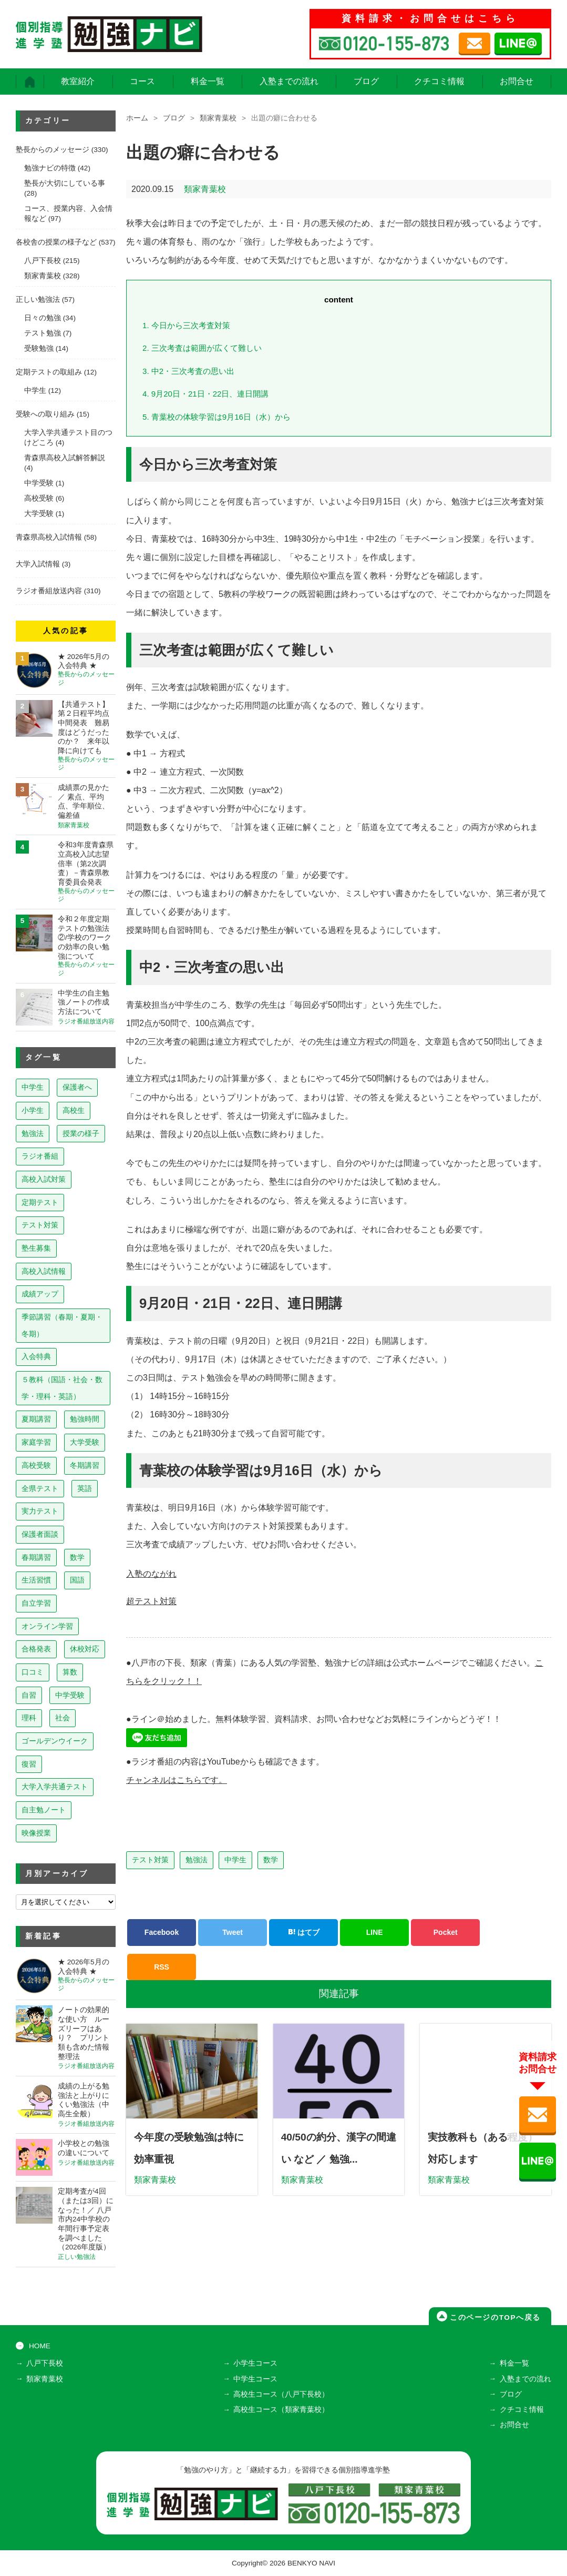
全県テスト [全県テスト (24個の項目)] (40, 1488)
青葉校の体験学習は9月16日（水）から (216, 416)
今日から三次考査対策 (186, 325)
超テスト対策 (151, 1600)
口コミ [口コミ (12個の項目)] (33, 1672)
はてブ (303, 1930)
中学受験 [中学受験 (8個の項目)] (70, 1695)
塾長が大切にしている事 (64, 183)
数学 (270, 1857)
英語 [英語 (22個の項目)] (84, 1488)
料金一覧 (207, 81)
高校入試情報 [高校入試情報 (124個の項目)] (44, 1271)
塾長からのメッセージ (52, 150)
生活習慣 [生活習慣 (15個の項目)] (36, 1580)
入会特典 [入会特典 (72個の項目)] (36, 1356)
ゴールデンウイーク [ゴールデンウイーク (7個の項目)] (55, 1741)
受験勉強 (39, 348)
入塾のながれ (151, 1573)
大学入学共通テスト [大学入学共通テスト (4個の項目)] (55, 1786)
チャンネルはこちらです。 (176, 1778)
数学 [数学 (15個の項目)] (77, 1557)
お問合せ (516, 81)
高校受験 (39, 498)
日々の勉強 (42, 318)
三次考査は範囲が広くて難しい (202, 347)
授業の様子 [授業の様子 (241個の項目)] (81, 1133)
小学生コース (256, 2364)
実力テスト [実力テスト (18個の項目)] (40, 1511)
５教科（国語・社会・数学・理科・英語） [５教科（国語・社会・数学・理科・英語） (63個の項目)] (62, 1388)
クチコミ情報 (439, 81)
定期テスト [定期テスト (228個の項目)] (40, 1202)
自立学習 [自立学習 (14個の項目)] (36, 1603)
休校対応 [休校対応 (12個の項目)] (84, 1649)
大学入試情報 (38, 564)
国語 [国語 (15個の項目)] (77, 1580)
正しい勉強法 (38, 299)
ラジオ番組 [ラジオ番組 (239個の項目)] (40, 1156)
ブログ (366, 81)
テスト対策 (150, 1857)
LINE (374, 1930)
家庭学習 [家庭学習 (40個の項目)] (36, 1442)
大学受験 (39, 514)
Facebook (162, 1930)
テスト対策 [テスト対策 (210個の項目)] (40, 1225)
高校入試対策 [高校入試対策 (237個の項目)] (44, 1179)
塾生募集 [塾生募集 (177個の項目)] (36, 1248)
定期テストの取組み (49, 372)
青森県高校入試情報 (49, 537)
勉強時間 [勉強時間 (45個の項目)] (84, 1419)
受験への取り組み (45, 414)
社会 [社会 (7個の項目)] (62, 1717)
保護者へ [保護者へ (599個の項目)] (77, 1087)
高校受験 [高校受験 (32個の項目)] (36, 1465)
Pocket (446, 1930)
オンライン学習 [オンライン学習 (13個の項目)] (47, 1626)
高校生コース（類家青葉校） (281, 2409)
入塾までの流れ (289, 81)
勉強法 (196, 1857)
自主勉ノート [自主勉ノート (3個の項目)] (44, 1810)
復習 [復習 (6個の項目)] (29, 1764)
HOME (39, 2346)
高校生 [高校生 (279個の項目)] (74, 1110)
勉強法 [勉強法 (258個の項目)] (33, 1133)
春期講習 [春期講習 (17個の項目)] (36, 1557)
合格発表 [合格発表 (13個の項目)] (36, 1649)
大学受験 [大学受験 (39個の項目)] (84, 1442)
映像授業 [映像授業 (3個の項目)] (36, 1833)
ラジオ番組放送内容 (49, 591)
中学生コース (256, 2379)
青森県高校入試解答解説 (64, 458)
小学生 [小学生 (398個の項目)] (33, 1110)
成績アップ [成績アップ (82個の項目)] (40, 1294)
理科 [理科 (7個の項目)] (29, 1717)
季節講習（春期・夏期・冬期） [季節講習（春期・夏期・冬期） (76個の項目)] (62, 1325)
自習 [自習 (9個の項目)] (29, 1695)
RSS (161, 1965)
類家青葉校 (218, 118)
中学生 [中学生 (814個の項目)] (33, 1087)
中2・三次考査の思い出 (188, 371)
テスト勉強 (42, 333)
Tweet (232, 1930)
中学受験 (39, 483)
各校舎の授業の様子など (56, 242)
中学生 (235, 1857)
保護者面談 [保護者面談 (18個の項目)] (40, 1534)
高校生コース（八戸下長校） (281, 2394)
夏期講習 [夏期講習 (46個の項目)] (36, 1419)
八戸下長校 (42, 261)
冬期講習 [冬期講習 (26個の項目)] (84, 1465)
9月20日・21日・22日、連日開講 (205, 393)
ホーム (137, 118)
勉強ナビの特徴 (50, 168)
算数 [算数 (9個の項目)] (70, 1672)
